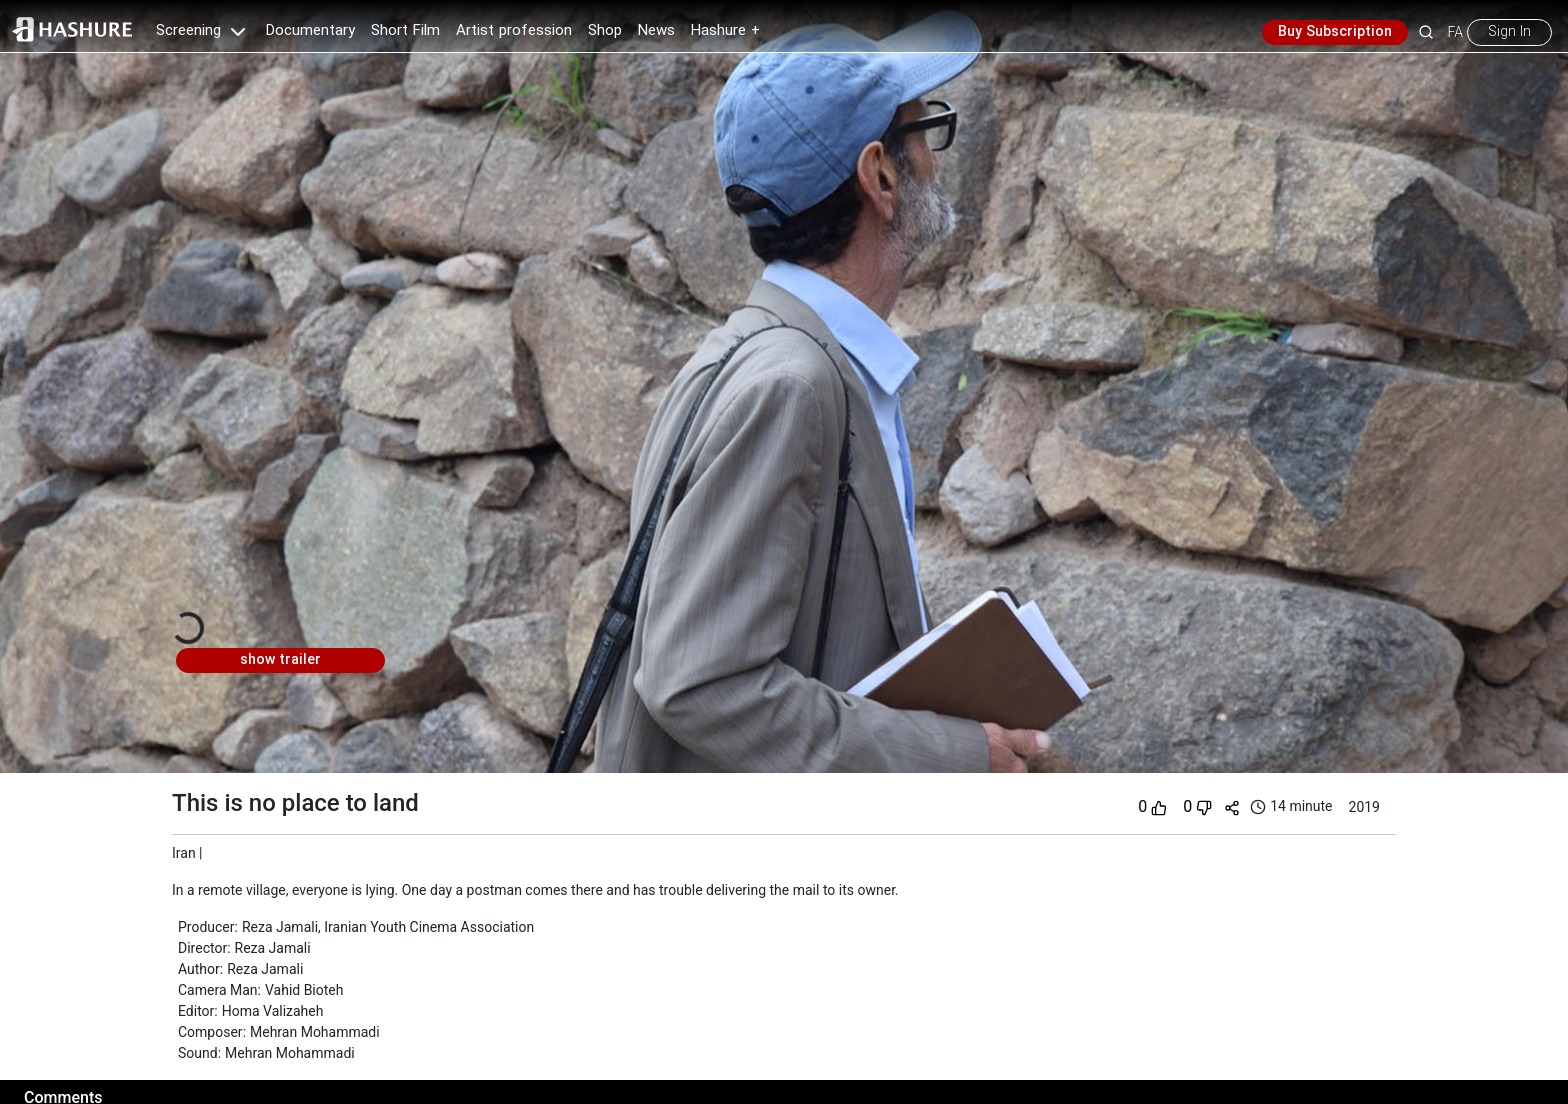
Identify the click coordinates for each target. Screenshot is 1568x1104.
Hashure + (725, 31)
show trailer (280, 660)
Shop (605, 31)
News (656, 31)
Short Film (405, 31)
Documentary (310, 31)
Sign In (1509, 32)
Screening (203, 31)
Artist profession (514, 31)
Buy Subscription (1335, 32)
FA (1455, 32)
